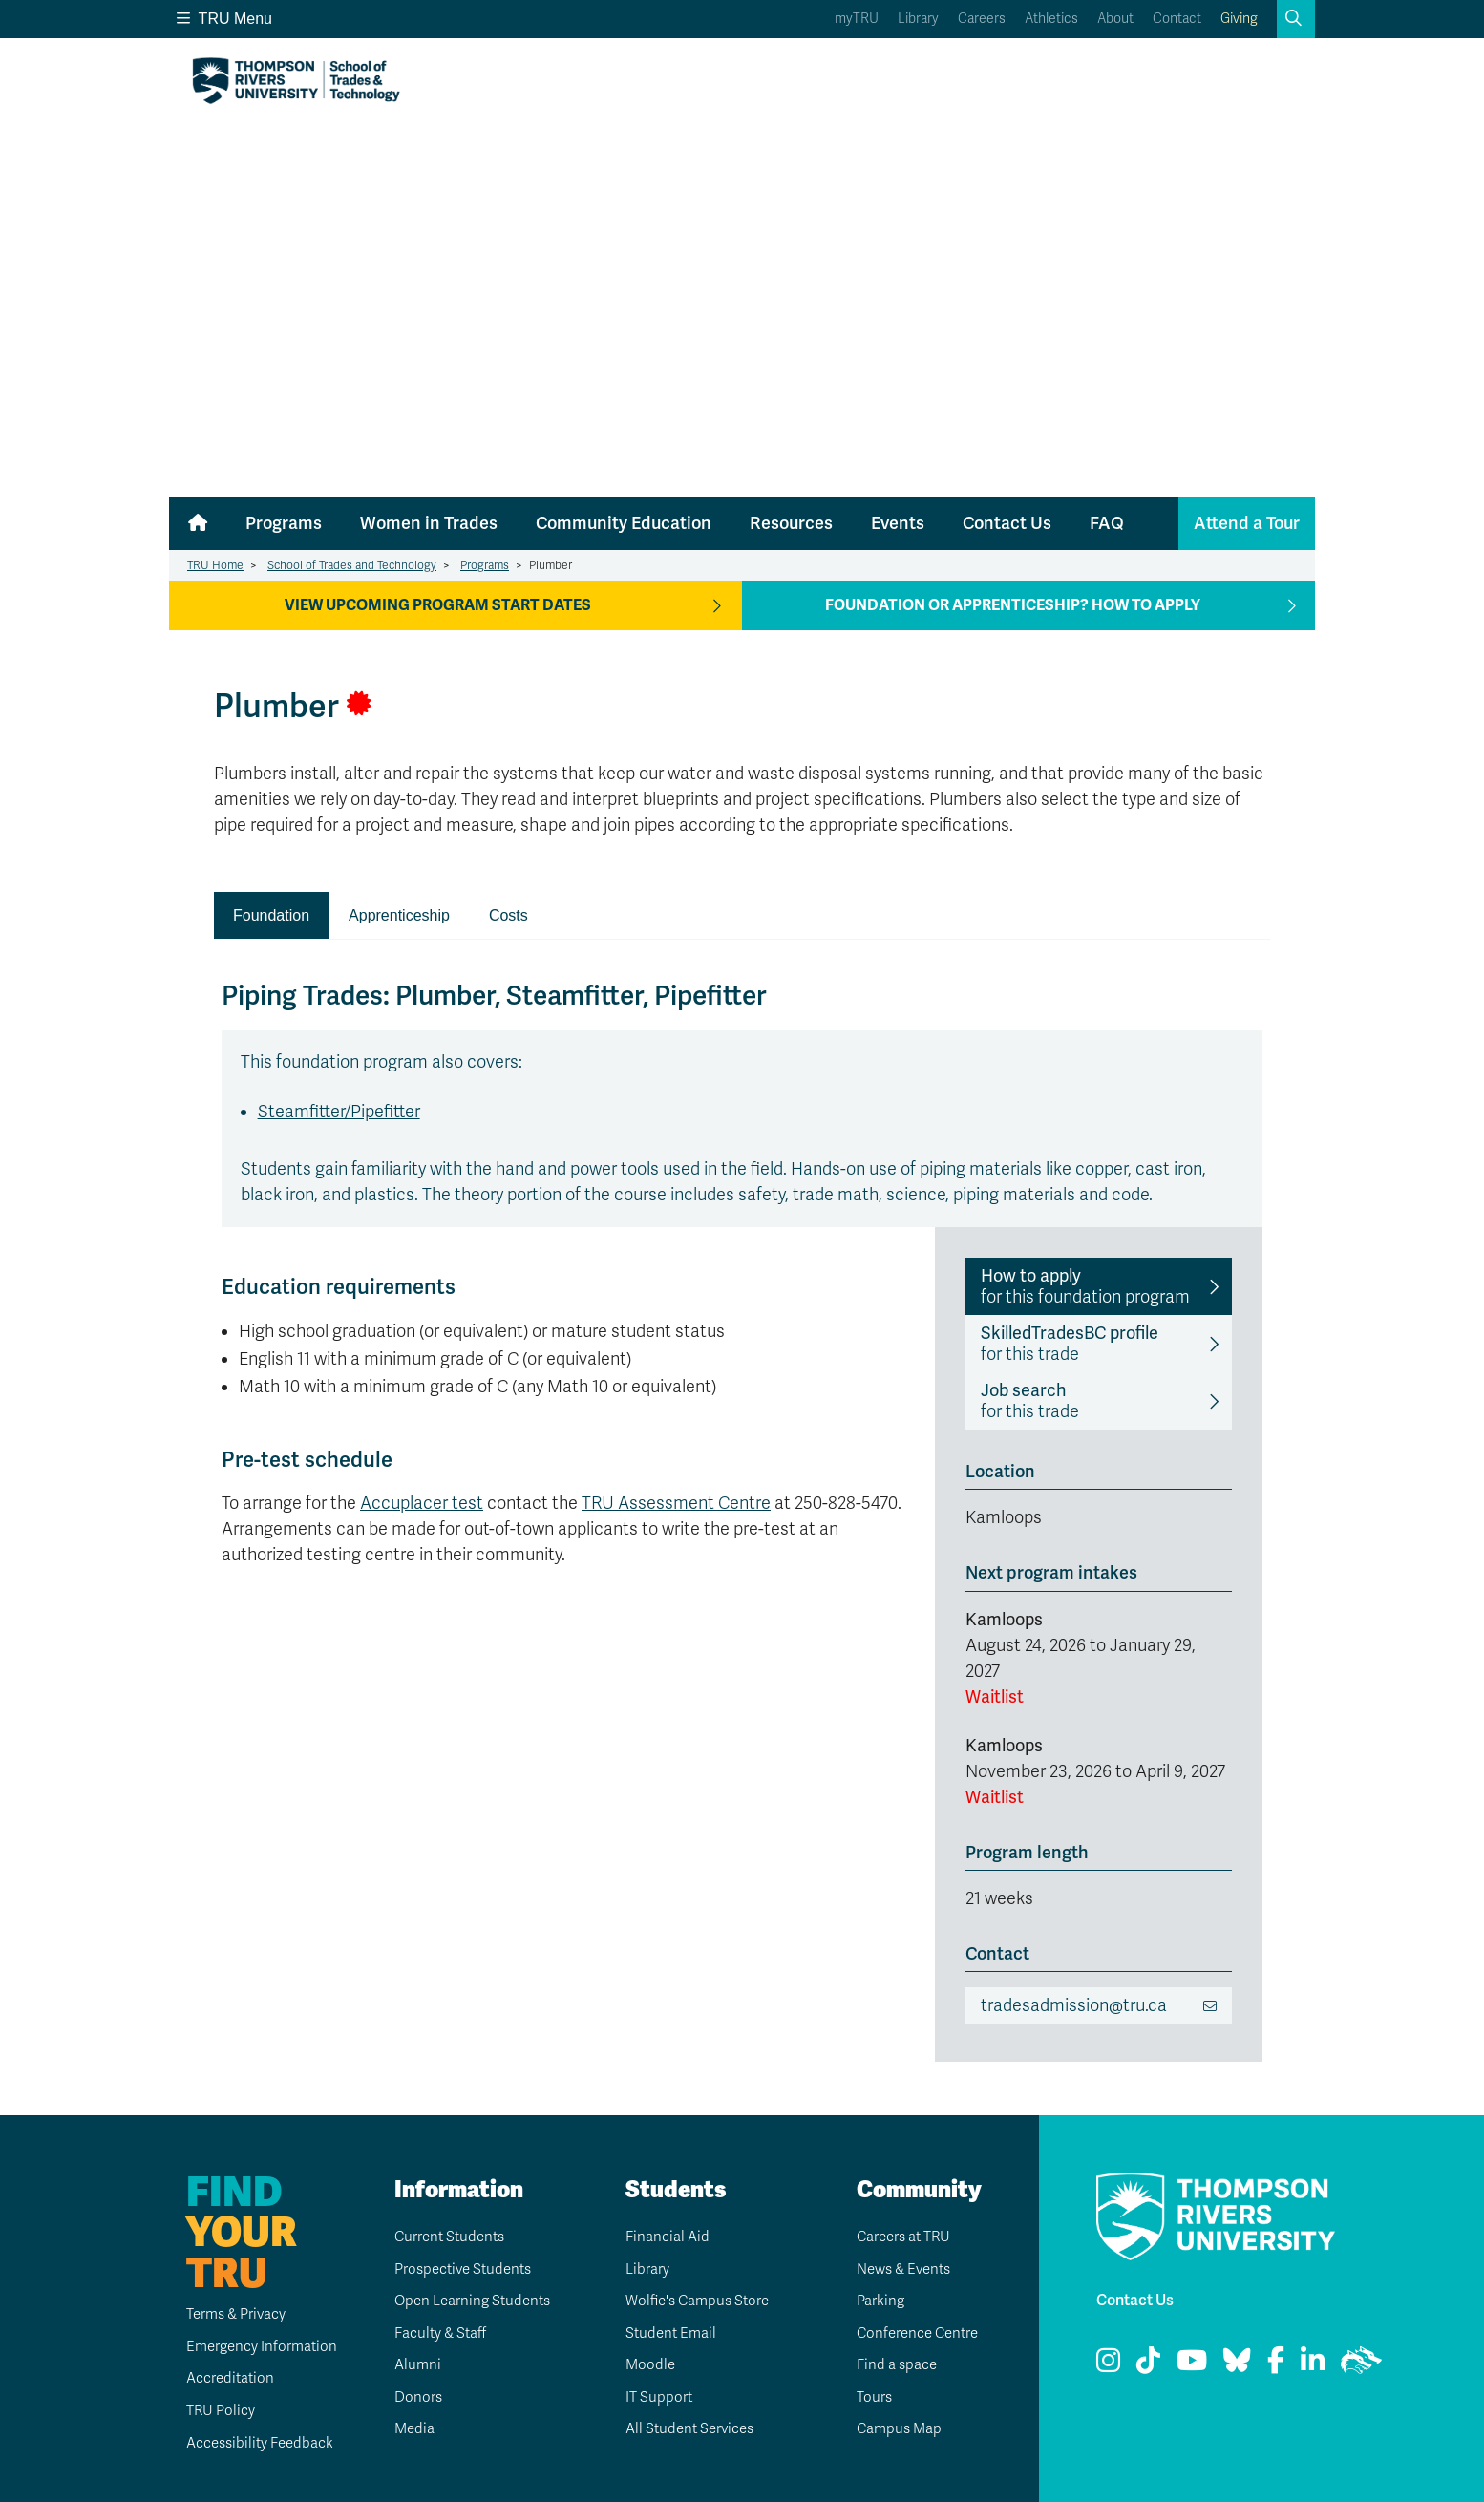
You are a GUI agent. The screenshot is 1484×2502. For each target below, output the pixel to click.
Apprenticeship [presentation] (399, 915)
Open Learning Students (471, 2300)
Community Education (623, 523)
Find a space (893, 2364)
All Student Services (687, 2428)
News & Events (901, 2269)
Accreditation (215, 2377)
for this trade (1069, 1344)
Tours (868, 2397)
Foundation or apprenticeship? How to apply (1012, 605)
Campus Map (895, 2428)
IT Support (653, 2397)
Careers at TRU (902, 2236)
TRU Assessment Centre (676, 1503)
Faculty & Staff (438, 2333)
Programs (283, 523)
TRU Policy (204, 2410)
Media (408, 2428)
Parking (875, 2300)
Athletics (1051, 19)
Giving (1239, 19)
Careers (982, 19)
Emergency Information (248, 2346)
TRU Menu (224, 19)
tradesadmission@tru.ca (1074, 2005)
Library (918, 19)
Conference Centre (915, 2333)
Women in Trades (429, 523)
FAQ (1107, 523)
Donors (412, 2397)
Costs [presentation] (508, 915)
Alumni (411, 2364)
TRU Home (215, 565)
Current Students (446, 2236)
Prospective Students (461, 2269)
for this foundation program (1085, 1286)
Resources (791, 523)
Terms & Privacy (223, 2313)
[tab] (271, 916)
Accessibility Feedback (247, 2442)
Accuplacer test (421, 1503)
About (1115, 19)
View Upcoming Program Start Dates (438, 605)
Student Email (666, 2333)
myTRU (857, 19)
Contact (1177, 19)
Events (897, 523)
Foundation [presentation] (271, 915)
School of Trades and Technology (351, 565)
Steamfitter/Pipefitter (339, 1111)
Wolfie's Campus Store (696, 2300)
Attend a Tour (1247, 523)
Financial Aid (663, 2236)
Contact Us (1007, 523)
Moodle (643, 2364)
